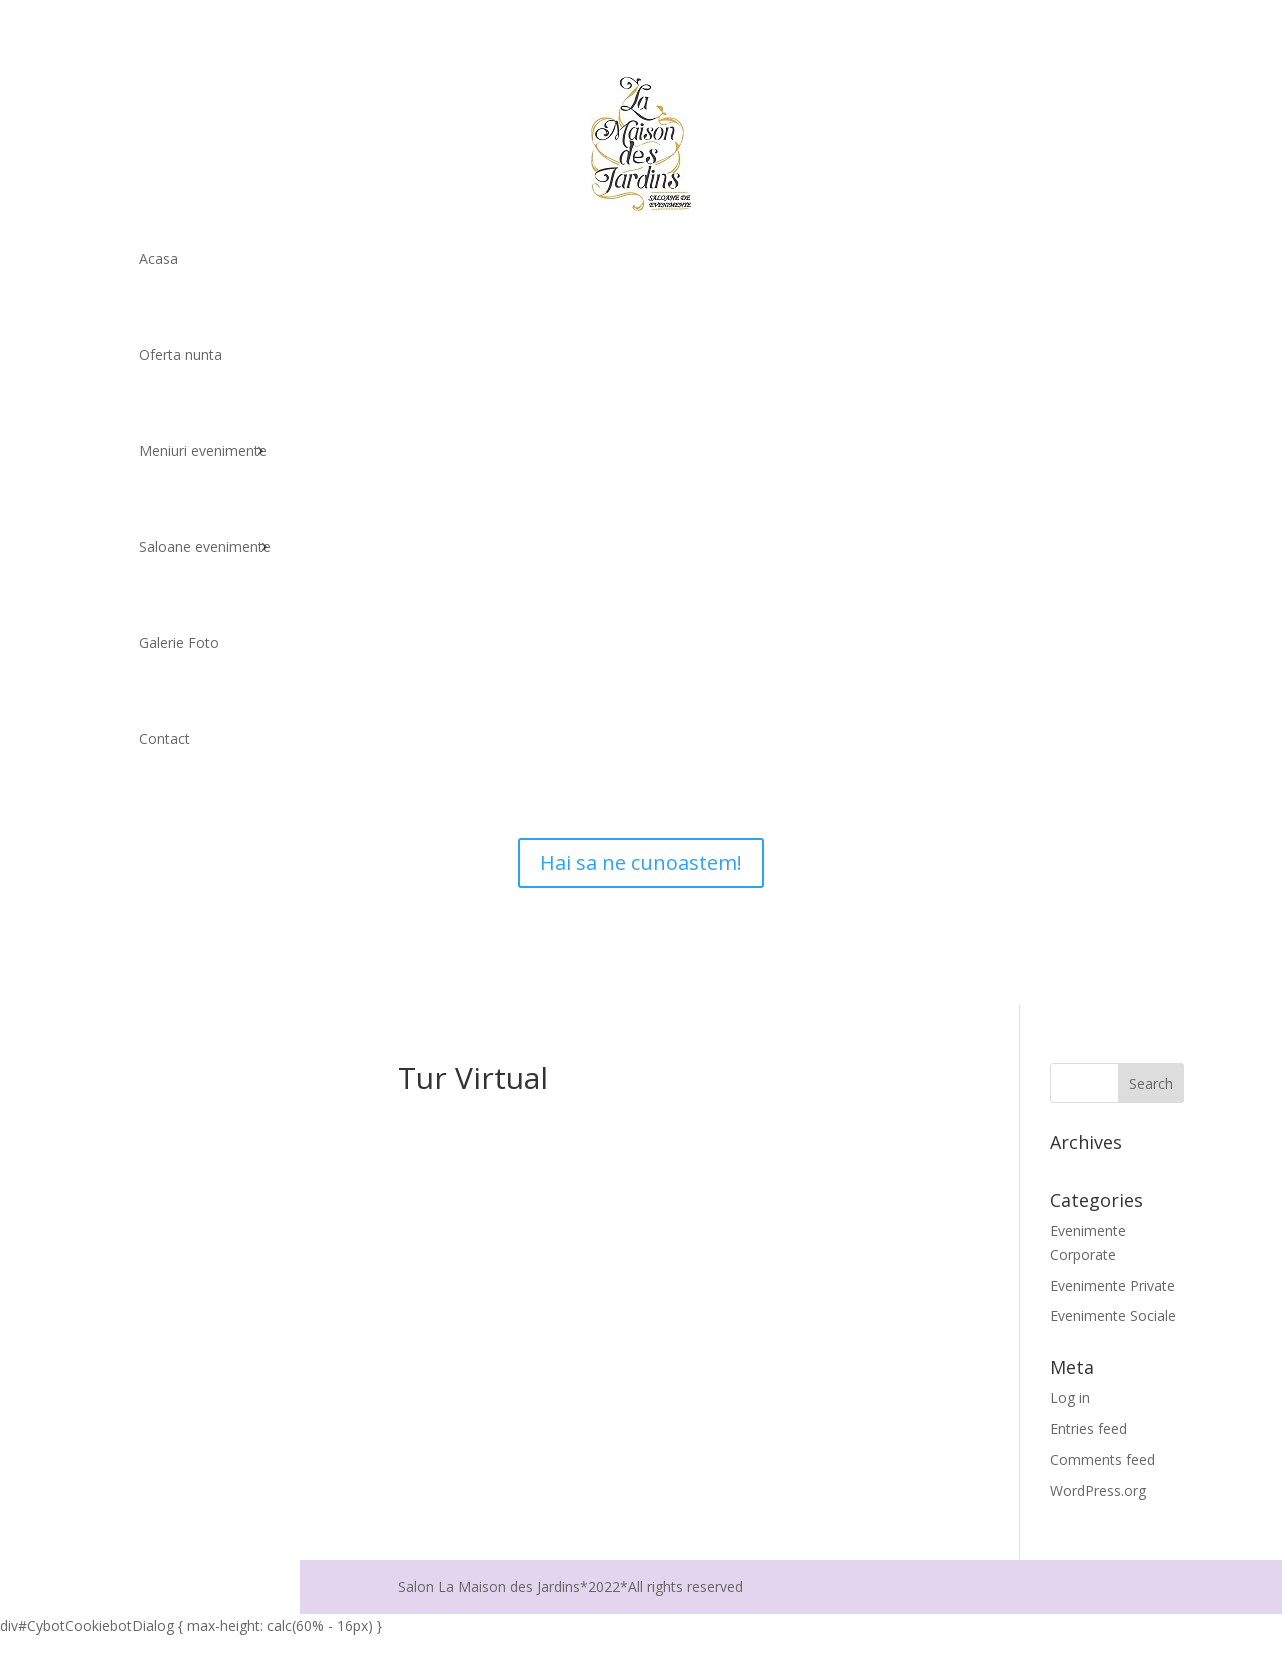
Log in (1070, 1397)
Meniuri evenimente (203, 450)
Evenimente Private (1112, 1285)
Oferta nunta (180, 354)
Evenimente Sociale (1113, 1315)
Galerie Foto (179, 642)
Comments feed (1102, 1459)
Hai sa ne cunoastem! (641, 862)
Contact (164, 738)
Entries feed (1088, 1428)
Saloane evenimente (205, 546)
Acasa (158, 258)
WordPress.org (1098, 1490)
